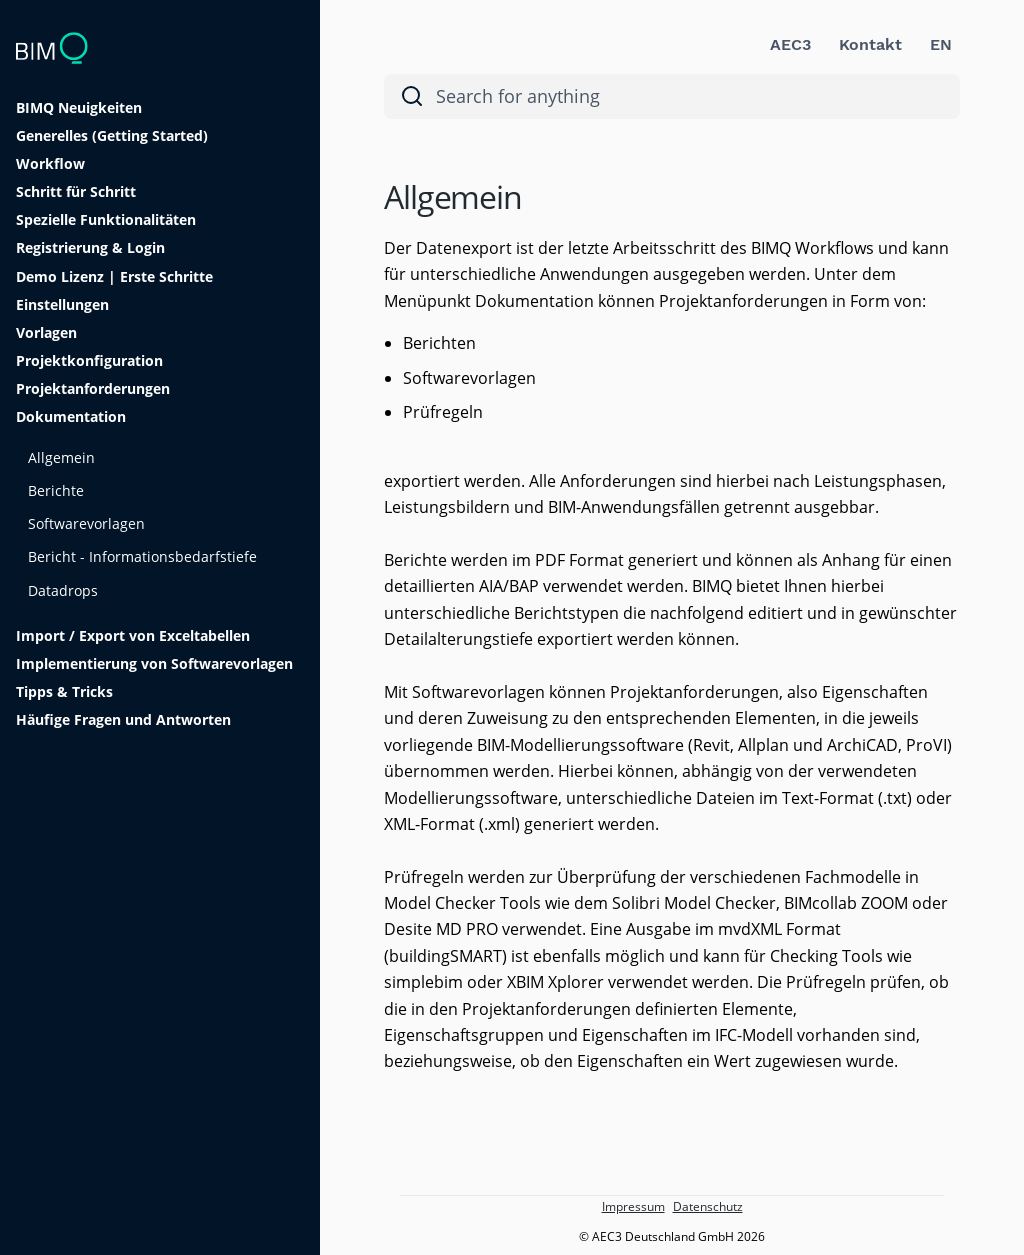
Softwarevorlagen (86, 523)
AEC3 (790, 44)
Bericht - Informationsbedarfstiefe (142, 556)
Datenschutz (708, 1206)
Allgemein (61, 457)
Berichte (56, 490)
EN (941, 44)
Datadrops (63, 590)
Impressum (633, 1206)
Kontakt (870, 44)
